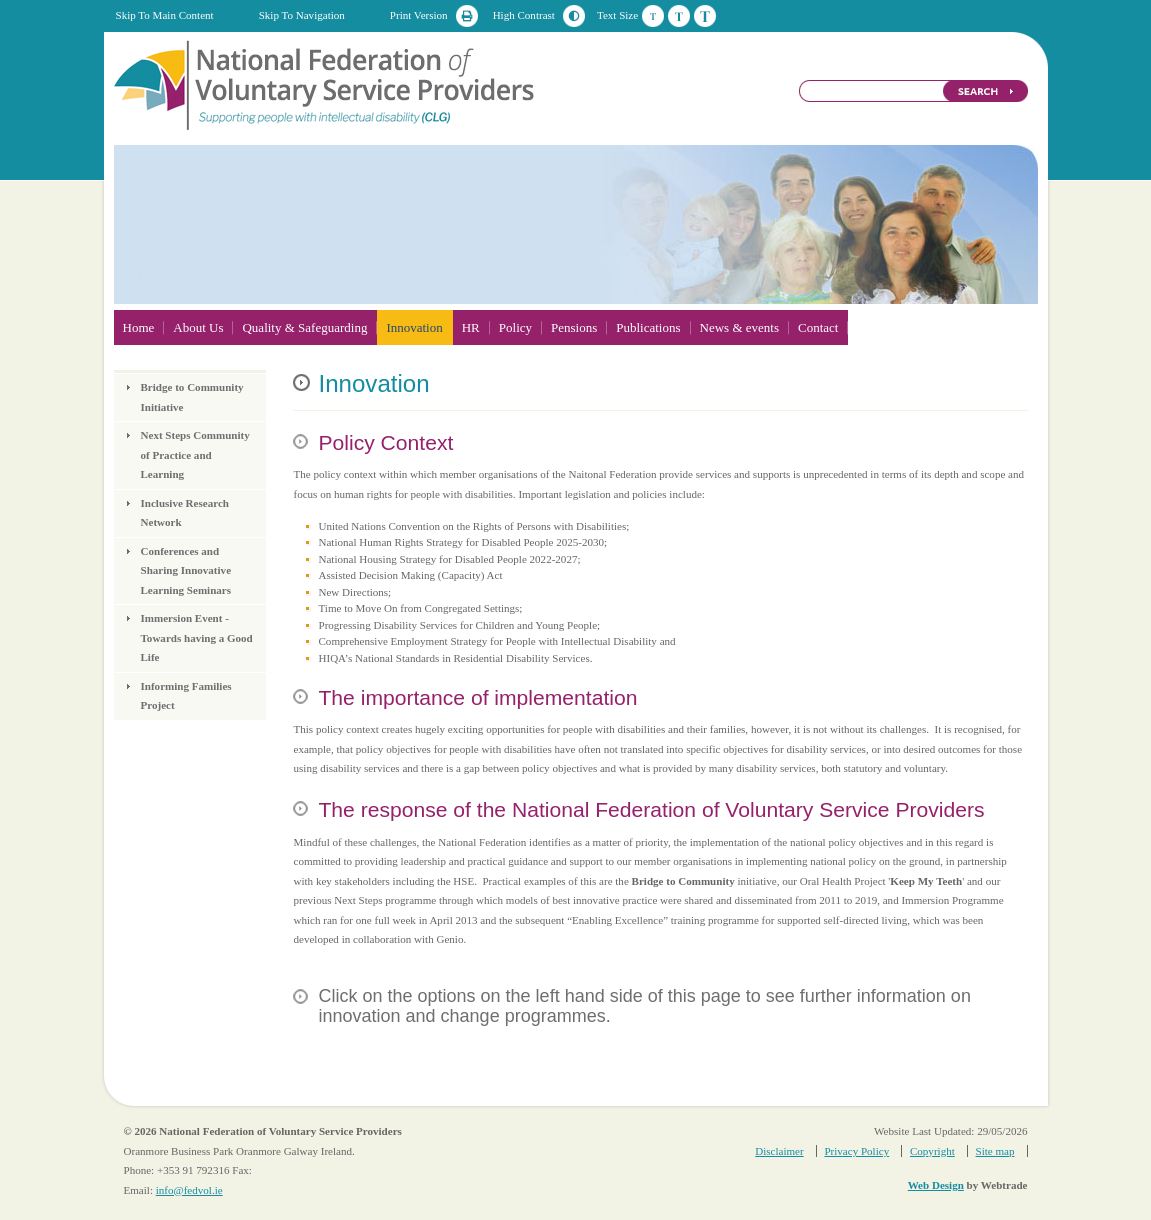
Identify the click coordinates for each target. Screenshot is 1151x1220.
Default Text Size (653, 16)
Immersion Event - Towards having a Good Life (197, 637)
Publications (648, 327)
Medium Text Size (679, 16)
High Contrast (524, 15)
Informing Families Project (186, 696)
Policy (515, 327)
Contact (818, 327)
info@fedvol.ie (189, 1190)
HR (471, 327)
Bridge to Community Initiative (192, 397)
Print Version (419, 15)
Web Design (936, 1185)
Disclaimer (779, 1151)
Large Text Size (705, 16)
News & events (739, 327)
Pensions (574, 327)
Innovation (414, 327)
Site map (995, 1151)
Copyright (932, 1151)
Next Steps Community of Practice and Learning (195, 454)
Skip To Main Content (165, 15)
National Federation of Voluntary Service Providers (326, 84)
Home (139, 327)
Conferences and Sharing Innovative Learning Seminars (186, 570)
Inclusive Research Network (185, 513)
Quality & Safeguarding (304, 327)
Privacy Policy (856, 1151)
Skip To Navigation (302, 15)
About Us (198, 327)
